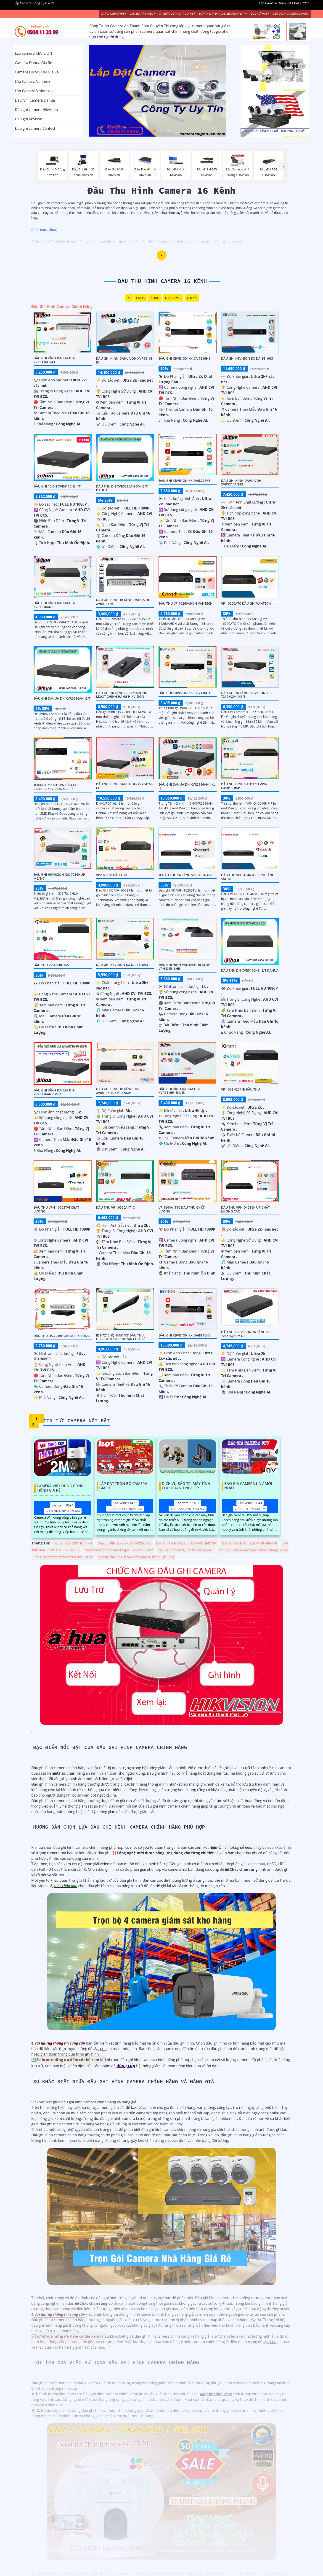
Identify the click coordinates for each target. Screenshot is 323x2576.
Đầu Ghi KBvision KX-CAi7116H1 (184, 693)
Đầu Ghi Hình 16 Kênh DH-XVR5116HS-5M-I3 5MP (117, 1091)
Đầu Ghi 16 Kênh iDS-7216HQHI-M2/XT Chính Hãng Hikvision (121, 695)
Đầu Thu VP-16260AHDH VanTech (185, 603)
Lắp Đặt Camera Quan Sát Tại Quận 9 (186, 1550)
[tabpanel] (161, 91)
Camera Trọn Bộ (141, 14)
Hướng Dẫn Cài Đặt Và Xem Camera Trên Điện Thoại (136, 1557)
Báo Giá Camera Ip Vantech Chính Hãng (63, 1557)
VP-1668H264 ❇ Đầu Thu (240, 1089)
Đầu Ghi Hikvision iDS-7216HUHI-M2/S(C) (60, 876)
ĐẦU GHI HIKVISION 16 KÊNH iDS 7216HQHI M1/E (246, 1334)
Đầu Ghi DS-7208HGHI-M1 (72, 1543)
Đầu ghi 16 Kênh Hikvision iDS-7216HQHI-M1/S (247, 695)
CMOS (140, 298)
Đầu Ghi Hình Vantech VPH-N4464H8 (249, 1543)
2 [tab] (161, 131)
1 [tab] (154, 131)
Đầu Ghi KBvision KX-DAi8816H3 (184, 1335)
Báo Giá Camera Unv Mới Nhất (248, 1486)
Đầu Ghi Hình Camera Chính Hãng (62, 306)
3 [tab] (168, 131)
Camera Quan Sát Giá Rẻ (176, 14)
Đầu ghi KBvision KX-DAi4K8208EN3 (124, 1543)
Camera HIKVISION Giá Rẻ (37, 72)
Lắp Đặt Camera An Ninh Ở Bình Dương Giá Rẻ (253, 1550)
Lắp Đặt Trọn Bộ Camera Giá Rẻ (123, 1486)
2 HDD (154, 298)
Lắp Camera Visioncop (34, 90)
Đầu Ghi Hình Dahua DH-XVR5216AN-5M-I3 (54, 1092)
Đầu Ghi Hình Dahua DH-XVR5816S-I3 (125, 360)
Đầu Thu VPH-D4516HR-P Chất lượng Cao (245, 1209)
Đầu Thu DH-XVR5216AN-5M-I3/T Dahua (122, 488)
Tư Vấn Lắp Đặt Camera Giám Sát (222, 14)
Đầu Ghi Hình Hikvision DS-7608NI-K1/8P (186, 1543)
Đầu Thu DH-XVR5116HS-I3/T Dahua (249, 970)
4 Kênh (191, 298)
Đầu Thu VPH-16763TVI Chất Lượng (56, 1209)
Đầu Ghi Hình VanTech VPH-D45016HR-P (244, 786)
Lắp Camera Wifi (112, 14)
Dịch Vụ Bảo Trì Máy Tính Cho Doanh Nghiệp (186, 1486)
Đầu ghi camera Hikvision (36, 109)
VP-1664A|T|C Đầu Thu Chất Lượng (182, 1209)
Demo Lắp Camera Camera (291, 14)
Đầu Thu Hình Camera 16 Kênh (162, 281)
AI (129, 298)
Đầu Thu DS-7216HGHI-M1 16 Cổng (62, 1336)
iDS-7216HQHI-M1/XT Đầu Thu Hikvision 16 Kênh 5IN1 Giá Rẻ (120, 1337)
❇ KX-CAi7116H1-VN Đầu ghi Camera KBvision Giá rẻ (56, 787)
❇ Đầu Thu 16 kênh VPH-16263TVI (185, 875)
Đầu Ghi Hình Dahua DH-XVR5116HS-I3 (54, 360)
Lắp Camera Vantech (32, 81)
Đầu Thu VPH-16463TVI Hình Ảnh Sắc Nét (248, 877)
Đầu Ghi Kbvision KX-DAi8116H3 (122, 964)
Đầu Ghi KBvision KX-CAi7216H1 (184, 358)
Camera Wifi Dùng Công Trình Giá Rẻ (60, 1488)
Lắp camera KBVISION (33, 53)
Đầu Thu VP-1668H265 (51, 965)
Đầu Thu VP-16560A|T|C (115, 1207)
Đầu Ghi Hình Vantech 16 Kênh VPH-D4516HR (185, 966)
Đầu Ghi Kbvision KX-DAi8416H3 (247, 358)
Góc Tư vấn (258, 14)
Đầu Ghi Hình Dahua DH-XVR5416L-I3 (125, 786)
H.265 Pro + (173, 298)
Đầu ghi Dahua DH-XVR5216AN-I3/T (62, 698)
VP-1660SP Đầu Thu (111, 875)
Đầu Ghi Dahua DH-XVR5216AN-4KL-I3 (187, 786)
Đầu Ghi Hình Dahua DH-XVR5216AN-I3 (241, 482)
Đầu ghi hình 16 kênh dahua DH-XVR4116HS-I (123, 602)
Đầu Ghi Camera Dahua (35, 100)
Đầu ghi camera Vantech (35, 128)
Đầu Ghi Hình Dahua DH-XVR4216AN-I (54, 605)
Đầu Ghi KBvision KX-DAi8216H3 (184, 480)
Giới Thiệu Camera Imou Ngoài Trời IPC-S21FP (119, 1550)
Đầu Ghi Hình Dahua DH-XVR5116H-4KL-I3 (179, 1091)
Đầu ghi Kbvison (28, 118)
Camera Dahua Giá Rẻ (33, 62)
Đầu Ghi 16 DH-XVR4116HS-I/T (57, 486)
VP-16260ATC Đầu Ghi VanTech (246, 603)
